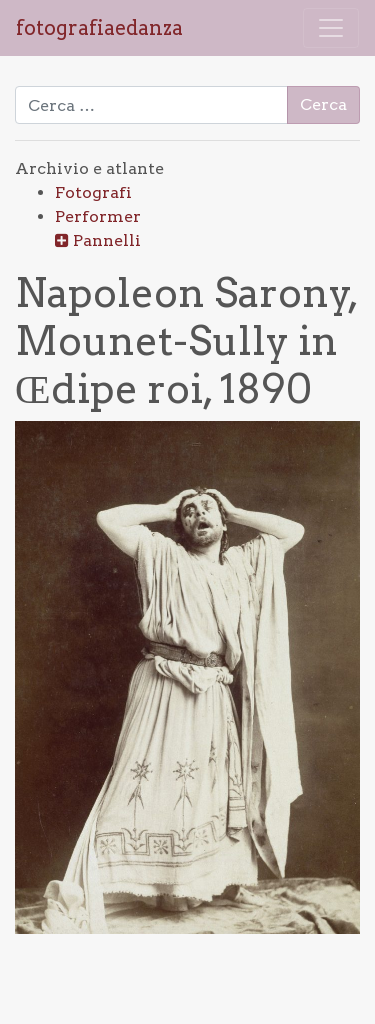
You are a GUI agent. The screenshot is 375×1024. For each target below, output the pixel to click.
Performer (98, 216)
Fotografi (93, 192)
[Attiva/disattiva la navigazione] (331, 28)
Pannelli (107, 240)
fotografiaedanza (99, 28)
